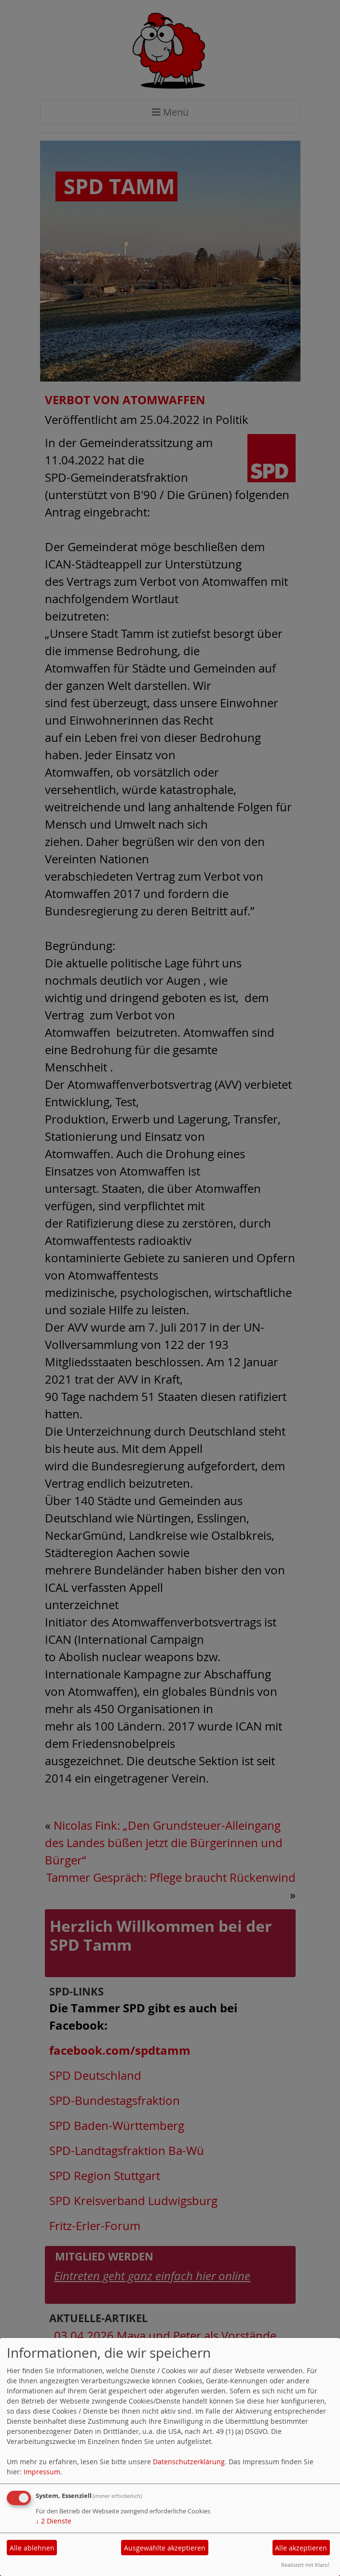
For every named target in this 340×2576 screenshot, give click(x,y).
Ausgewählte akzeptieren (164, 2547)
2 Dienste (53, 2520)
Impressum (42, 2471)
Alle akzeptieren (301, 2547)
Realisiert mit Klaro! (305, 2564)
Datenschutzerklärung (189, 2461)
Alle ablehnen (32, 2547)
